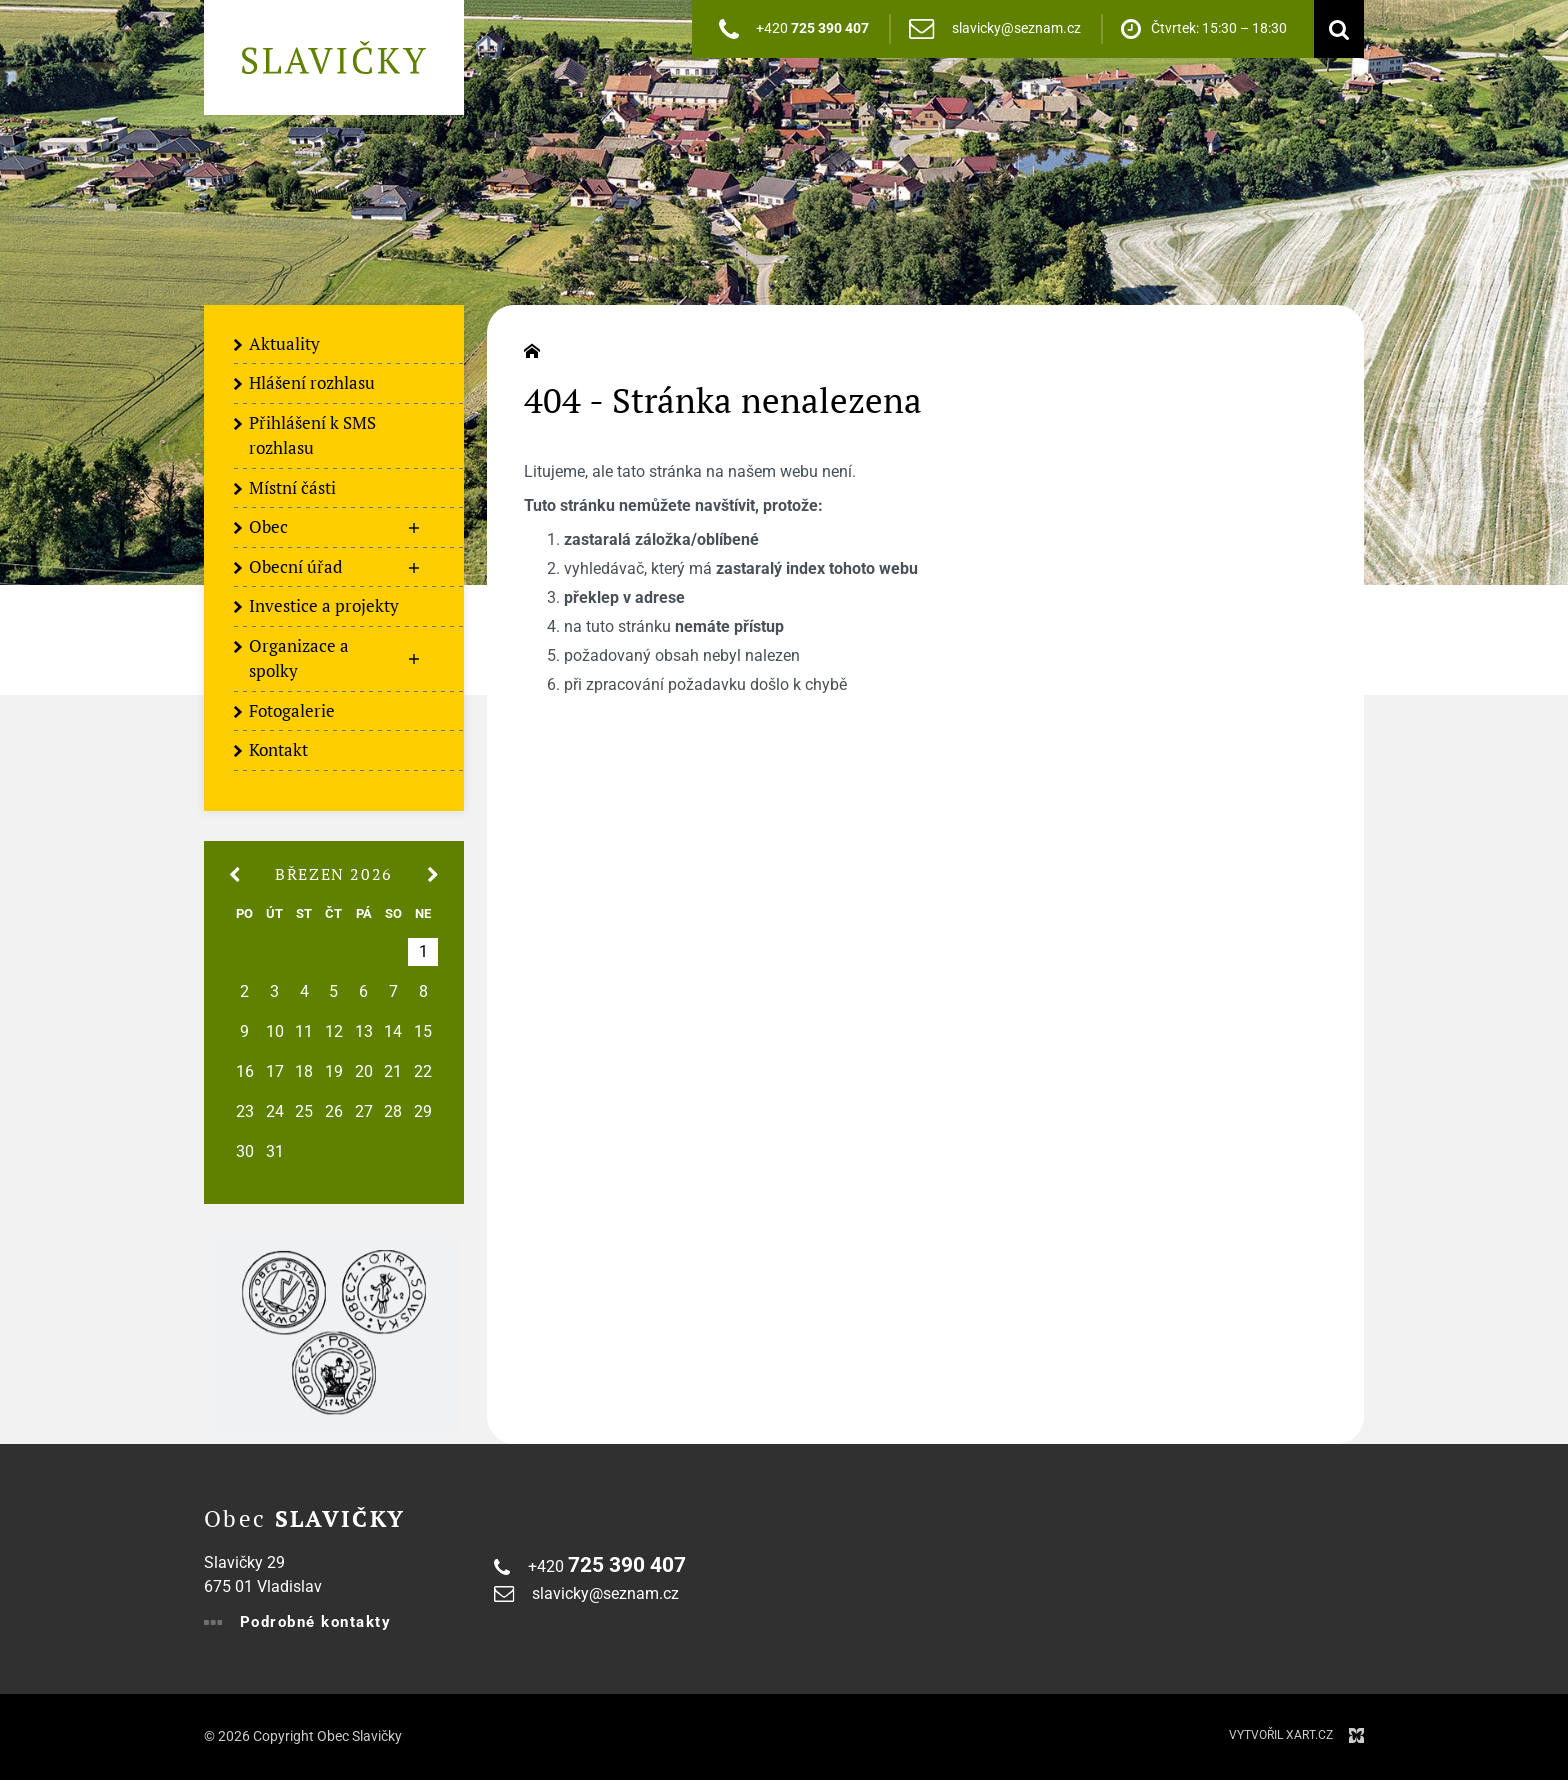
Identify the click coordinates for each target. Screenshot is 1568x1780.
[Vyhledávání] (1334, 29)
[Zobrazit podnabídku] (414, 528)
